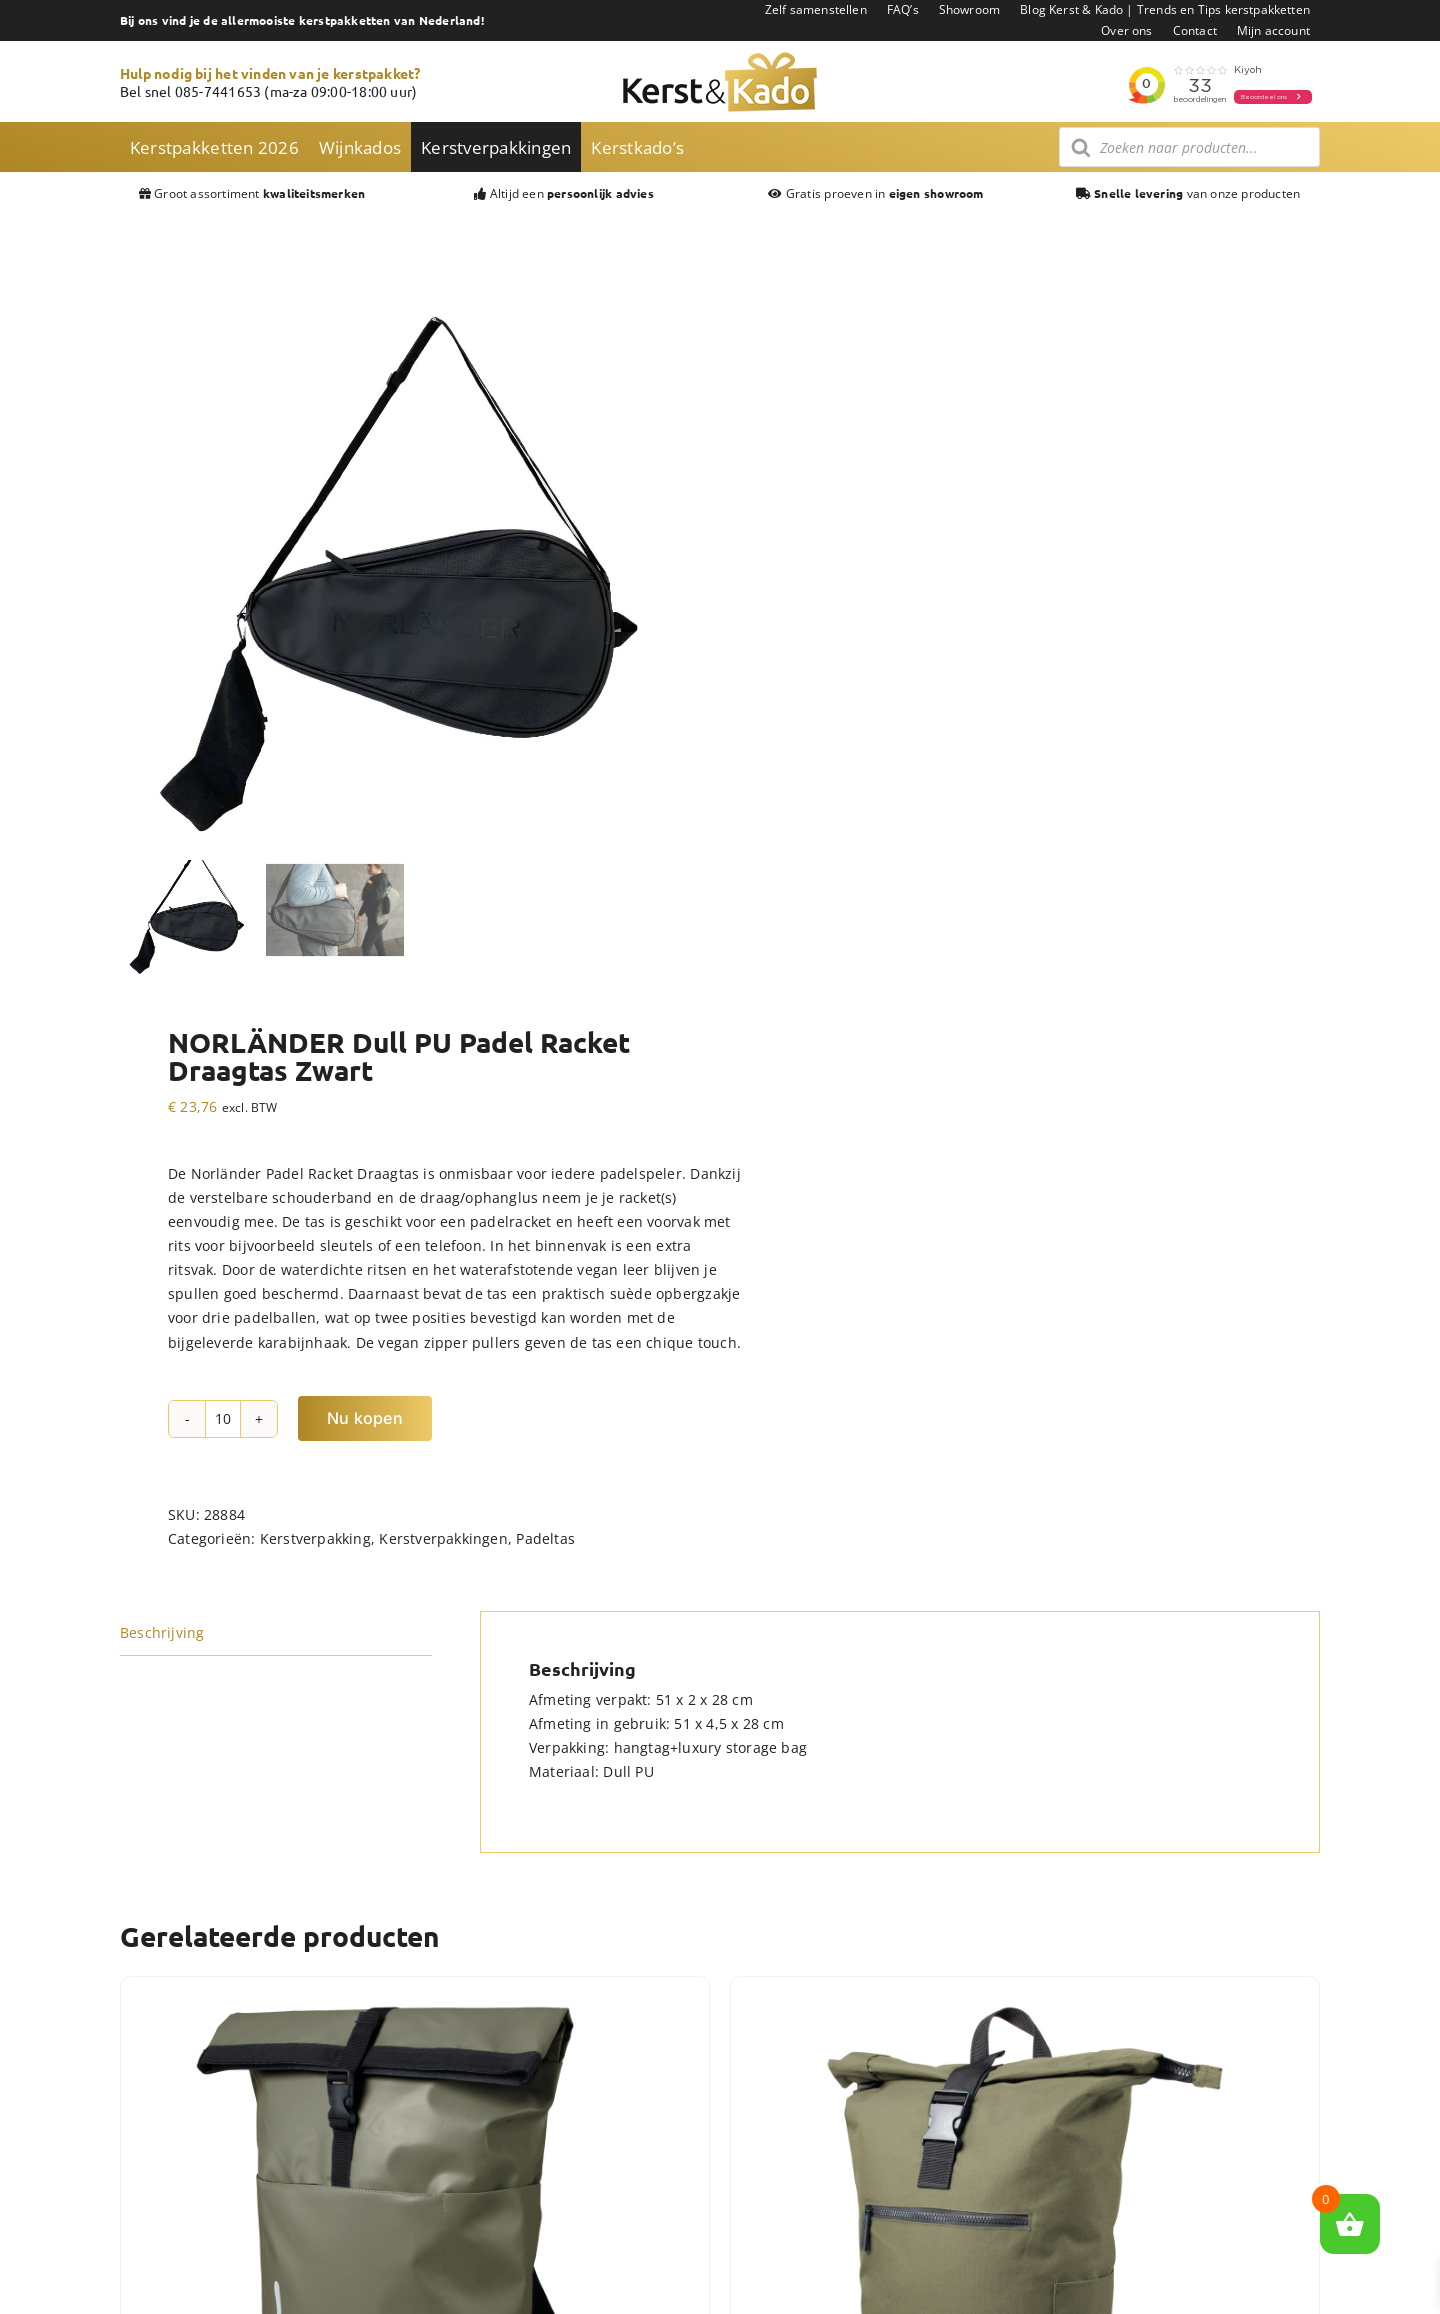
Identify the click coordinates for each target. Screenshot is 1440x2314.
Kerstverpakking (315, 1538)
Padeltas (545, 1538)
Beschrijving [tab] (162, 1632)
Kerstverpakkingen (443, 1538)
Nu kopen (365, 1418)
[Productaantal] (223, 1419)
